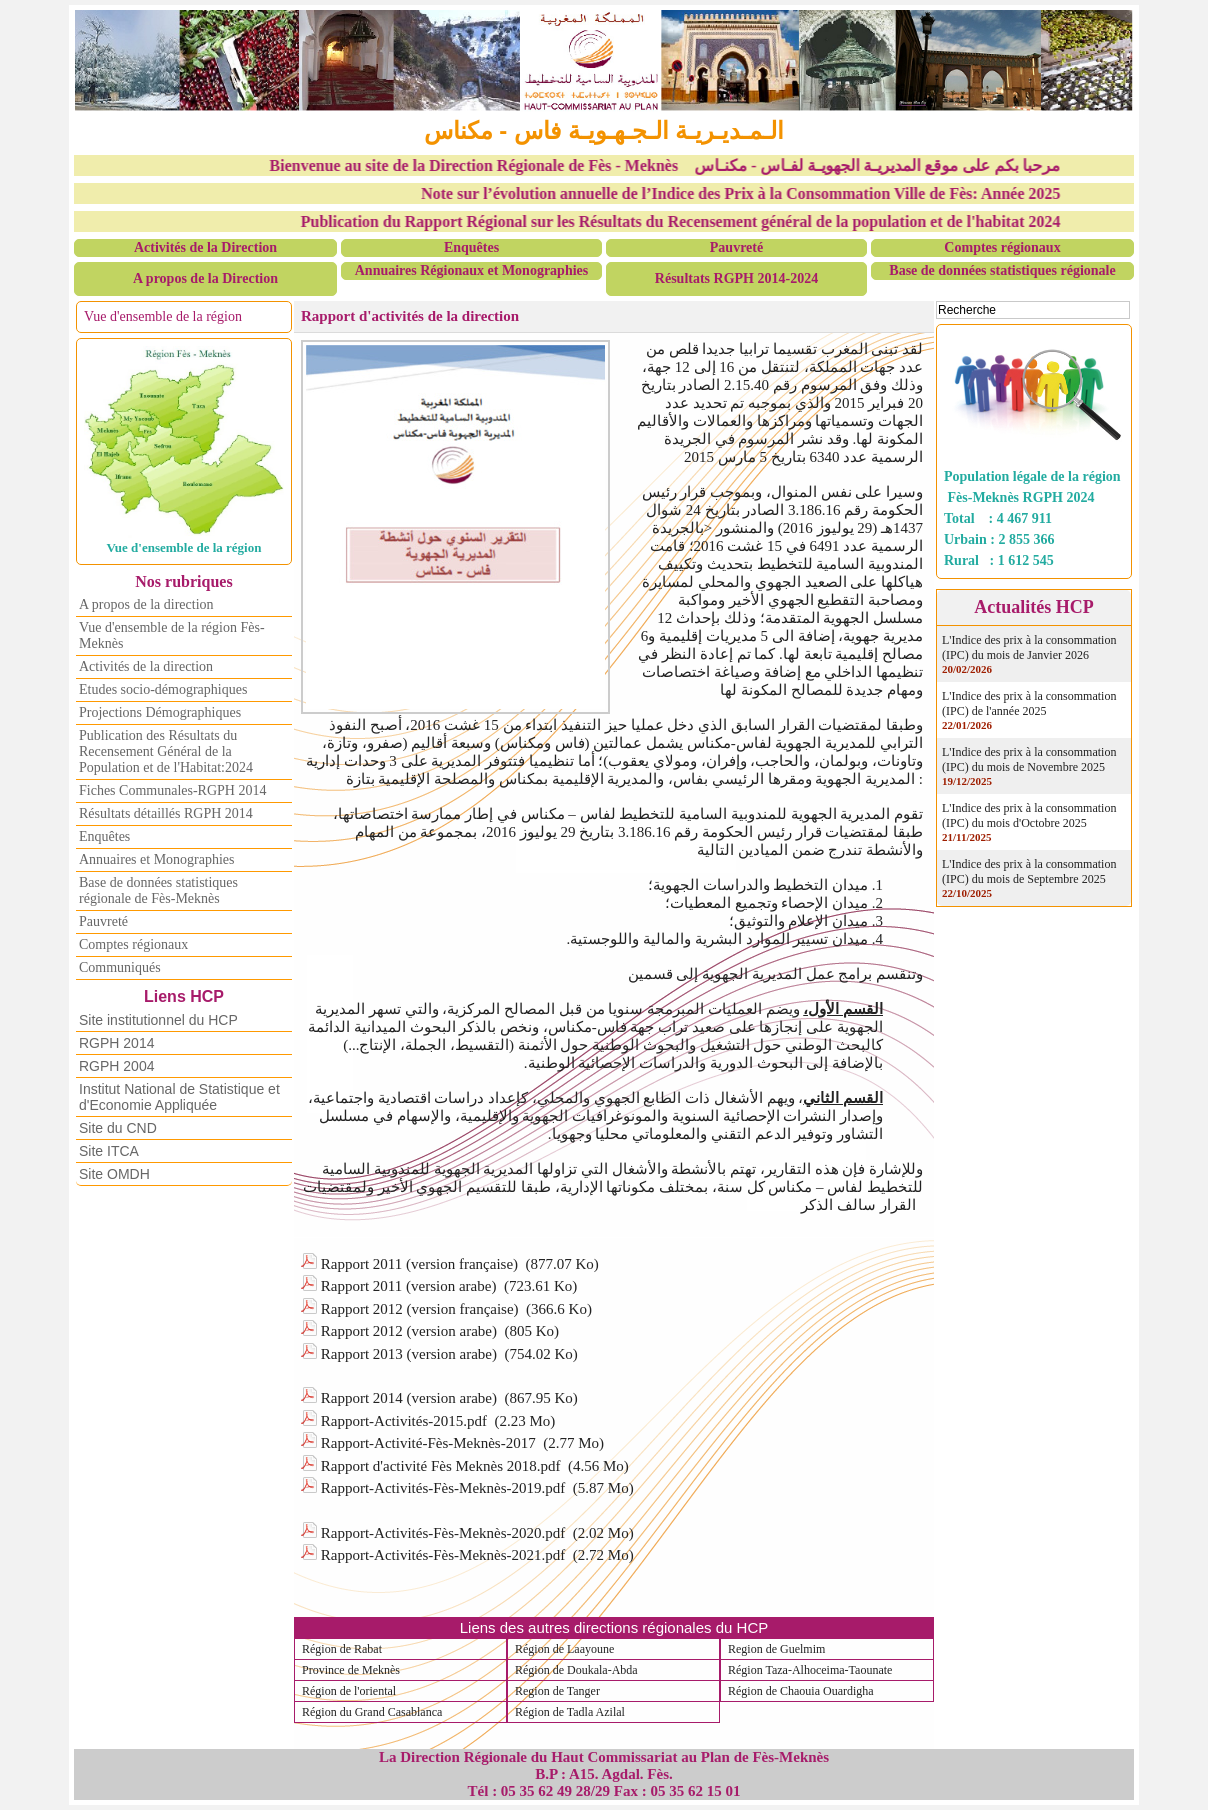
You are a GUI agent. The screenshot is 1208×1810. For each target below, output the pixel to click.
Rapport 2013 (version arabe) (409, 1354)
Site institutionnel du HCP (158, 1020)
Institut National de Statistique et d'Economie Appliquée (179, 1097)
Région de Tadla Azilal (570, 1712)
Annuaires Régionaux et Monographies (471, 270)
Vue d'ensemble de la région (163, 316)
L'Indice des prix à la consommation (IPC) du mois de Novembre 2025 (1029, 759)
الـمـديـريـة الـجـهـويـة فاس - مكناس (604, 130)
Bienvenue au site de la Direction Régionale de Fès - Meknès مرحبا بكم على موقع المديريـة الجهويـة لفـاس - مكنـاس (681, 165)
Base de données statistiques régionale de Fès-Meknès (158, 890)
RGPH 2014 (116, 1043)
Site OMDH (114, 1174)
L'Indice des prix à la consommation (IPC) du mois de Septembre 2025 (1029, 871)
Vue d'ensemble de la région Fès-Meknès (172, 635)
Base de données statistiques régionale (1002, 270)
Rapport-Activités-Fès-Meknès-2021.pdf (443, 1555)
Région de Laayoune (564, 1649)
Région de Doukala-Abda (576, 1670)
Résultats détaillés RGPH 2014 (166, 813)
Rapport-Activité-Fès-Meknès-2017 (428, 1443)
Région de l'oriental (349, 1691)
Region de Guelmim (776, 1649)
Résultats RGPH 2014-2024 (736, 278)
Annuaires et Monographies (157, 859)
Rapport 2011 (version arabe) (409, 1286)
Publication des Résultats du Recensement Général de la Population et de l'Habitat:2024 (166, 751)
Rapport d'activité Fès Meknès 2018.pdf (441, 1466)
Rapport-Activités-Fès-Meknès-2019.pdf (443, 1488)
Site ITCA (109, 1151)
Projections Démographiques (160, 712)
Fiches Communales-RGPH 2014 (172, 790)
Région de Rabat (342, 1649)
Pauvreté (736, 247)
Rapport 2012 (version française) (420, 1309)
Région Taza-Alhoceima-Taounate (810, 1670)
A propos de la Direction (205, 278)
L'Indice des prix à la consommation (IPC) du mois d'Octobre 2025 (1029, 815)
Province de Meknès (351, 1670)
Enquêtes (471, 247)
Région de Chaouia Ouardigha (801, 1691)
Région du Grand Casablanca (372, 1712)
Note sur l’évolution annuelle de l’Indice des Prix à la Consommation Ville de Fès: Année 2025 (759, 193)
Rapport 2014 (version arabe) (409, 1398)
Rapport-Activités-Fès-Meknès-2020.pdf (443, 1533)
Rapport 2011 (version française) (419, 1264)
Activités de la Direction (205, 247)
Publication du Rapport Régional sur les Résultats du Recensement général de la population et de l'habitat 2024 (699, 221)
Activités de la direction (146, 666)
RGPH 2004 (116, 1066)
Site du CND (118, 1128)
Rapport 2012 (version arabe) (409, 1331)
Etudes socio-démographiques (163, 689)
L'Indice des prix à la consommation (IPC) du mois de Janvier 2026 (1029, 647)
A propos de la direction (146, 604)
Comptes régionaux (1002, 247)
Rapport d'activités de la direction (410, 316)
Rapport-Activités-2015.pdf (404, 1421)
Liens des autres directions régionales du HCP (614, 1627)
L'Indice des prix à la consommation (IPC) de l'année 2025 (1029, 703)
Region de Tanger (557, 1691)
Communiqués (120, 967)
